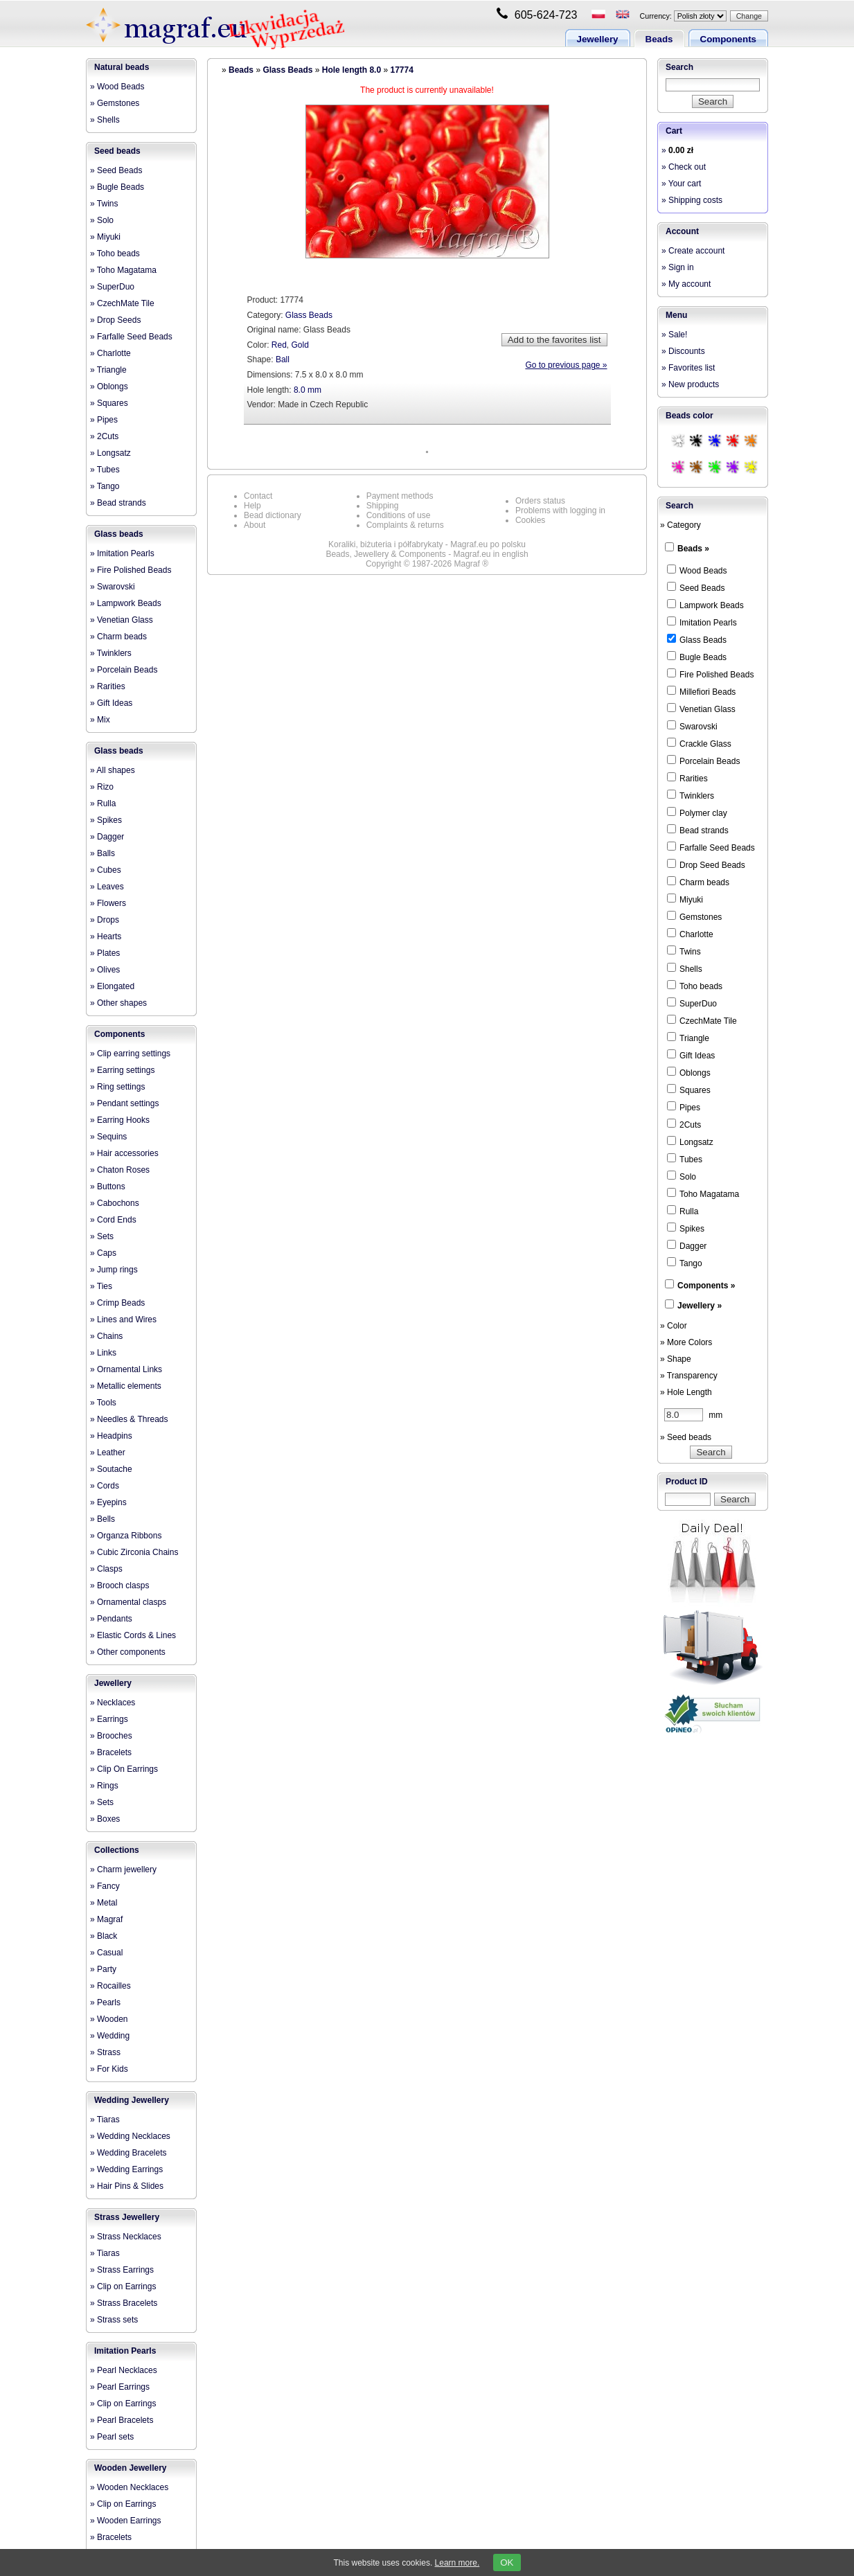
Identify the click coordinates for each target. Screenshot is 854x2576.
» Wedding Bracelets (128, 2153)
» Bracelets (111, 1752)
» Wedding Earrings (126, 2169)
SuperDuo (692, 1003)
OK (506, 2562)
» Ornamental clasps (128, 1602)
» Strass (105, 2052)
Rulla (682, 1210)
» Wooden (109, 2019)
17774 (401, 70)
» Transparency (689, 1375)
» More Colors (686, 1342)
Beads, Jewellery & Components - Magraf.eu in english (427, 554)
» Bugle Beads (117, 187)
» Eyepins (108, 1502)
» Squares (109, 403)
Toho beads (694, 985)
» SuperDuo (112, 287)
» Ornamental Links (126, 1369)
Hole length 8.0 (351, 70)
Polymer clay (697, 812)
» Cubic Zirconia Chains (134, 1552)
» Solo (102, 220)
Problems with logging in (560, 510)
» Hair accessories (124, 1153)
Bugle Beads (697, 656)
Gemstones (694, 916)
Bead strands (698, 829)
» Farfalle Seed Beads (131, 336)
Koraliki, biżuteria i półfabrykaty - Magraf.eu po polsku (427, 544)
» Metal (103, 1903)
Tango (684, 1262)
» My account (686, 284)
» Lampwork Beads (125, 603)
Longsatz (690, 1141)
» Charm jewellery (123, 1869)
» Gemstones (114, 103)
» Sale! (674, 334)
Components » (706, 1285)
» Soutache (111, 1469)
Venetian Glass (701, 708)
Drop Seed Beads (706, 864)
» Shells (105, 120)
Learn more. (457, 2563)
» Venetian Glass (121, 620)
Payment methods (400, 496)
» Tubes (105, 469)
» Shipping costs (691, 200)
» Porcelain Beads (123, 670)
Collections (116, 1850)
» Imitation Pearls (122, 553)
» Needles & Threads (129, 1419)
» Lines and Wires (123, 1319)
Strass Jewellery (126, 2217)
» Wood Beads (117, 86)
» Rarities (107, 686)
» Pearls (105, 2002)
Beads (659, 39)
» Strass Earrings (122, 2270)
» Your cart (681, 183)
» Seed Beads (116, 170)
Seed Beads (695, 587)
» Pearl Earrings (120, 2387)
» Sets (102, 1236)
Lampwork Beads (705, 604)
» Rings (104, 1786)
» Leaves (107, 886)
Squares (689, 1089)
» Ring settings (117, 1087)
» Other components (128, 1652)
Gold (300, 345)
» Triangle (108, 370)
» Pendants (111, 1619)
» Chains (106, 1336)
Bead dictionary (272, 515)
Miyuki (685, 899)
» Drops (104, 920)
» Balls (102, 853)
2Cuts (684, 1124)
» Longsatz (110, 453)
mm (693, 1414)
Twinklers (690, 795)
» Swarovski (112, 587)
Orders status (540, 501)
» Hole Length (686, 1392)
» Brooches (111, 1736)
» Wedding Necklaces (130, 2136)
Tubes (684, 1158)
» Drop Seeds (115, 320)
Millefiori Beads (701, 691)
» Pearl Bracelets (121, 2420)
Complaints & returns (405, 525)
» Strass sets (114, 2320)
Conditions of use (398, 515)
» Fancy (105, 1886)
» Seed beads (685, 1437)
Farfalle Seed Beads (711, 847)
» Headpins (111, 1436)
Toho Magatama (703, 1193)
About (254, 525)
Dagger (686, 1245)
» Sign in (677, 267)
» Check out (683, 167)
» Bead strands (118, 503)
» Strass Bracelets (123, 2303)
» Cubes (105, 870)
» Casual (106, 1952)
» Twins (104, 203)
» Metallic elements (125, 1386)
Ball (283, 359)
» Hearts (105, 936)
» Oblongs (109, 386)
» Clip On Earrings (124, 1769)
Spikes (685, 1228)
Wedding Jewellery (131, 2100)
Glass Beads (287, 70)
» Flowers (108, 903)
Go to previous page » (566, 365)
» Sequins (108, 1137)
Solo (681, 1176)
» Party (103, 1969)
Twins (684, 951)
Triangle (688, 1037)
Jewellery (598, 39)
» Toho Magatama (123, 270)
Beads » (693, 548)
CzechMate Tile (702, 1020)
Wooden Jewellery (130, 2468)
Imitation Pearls (125, 2351)
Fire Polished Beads (710, 673)
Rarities (687, 777)
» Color (673, 1326)
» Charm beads (118, 636)
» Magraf (106, 1919)
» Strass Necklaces (125, 2236)
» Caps (103, 1253)
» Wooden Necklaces (129, 2487)
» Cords (104, 1486)
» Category (680, 525)
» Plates (105, 953)
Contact (258, 496)
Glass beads (118, 534)
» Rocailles (110, 1986)
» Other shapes (118, 1003)
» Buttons (107, 1186)
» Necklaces (112, 1702)
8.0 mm (307, 390)
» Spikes (106, 820)
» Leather (107, 1452)
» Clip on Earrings (123, 2286)
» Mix (100, 720)
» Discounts (683, 351)
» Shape (675, 1359)
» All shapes (112, 770)
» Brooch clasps (119, 1585)
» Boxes (105, 1819)
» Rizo (102, 787)
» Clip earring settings (130, 1053)
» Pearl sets (112, 2437)
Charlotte (690, 933)
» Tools (103, 1402)
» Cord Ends (113, 1220)
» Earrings (109, 1719)
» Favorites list (688, 368)
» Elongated (112, 986)
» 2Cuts (104, 436)
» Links (103, 1353)
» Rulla (103, 803)
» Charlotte (110, 353)
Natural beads (121, 67)
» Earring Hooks (120, 1120)
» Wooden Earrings (125, 2520)
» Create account (692, 251)
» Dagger (107, 837)
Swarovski (692, 725)
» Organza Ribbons (125, 1535)
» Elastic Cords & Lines (133, 1635)
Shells (684, 968)
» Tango (105, 486)
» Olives (105, 970)
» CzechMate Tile (122, 303)
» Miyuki (105, 237)
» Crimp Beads (117, 1303)
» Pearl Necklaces (123, 2370)
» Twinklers (111, 653)
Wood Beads (697, 570)
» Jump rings (114, 1269)
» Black (103, 1936)
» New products (690, 384)
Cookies (530, 520)
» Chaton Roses (120, 1170)
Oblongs (689, 1072)
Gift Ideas (691, 1054)
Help (252, 505)
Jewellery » (699, 1306)
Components (728, 39)
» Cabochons (114, 1203)
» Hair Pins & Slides (126, 2186)
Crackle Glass (699, 743)
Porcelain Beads (703, 760)
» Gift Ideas (111, 703)
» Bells (102, 1519)
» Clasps (106, 1569)
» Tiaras (105, 2119)
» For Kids (109, 2069)
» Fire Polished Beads (130, 570)
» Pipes (104, 420)
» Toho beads (115, 253)
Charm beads (698, 881)
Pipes (683, 1106)
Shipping (382, 505)
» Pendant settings (124, 1103)
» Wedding (110, 2036)
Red (279, 345)
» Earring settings (122, 1070)
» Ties (101, 1286)
